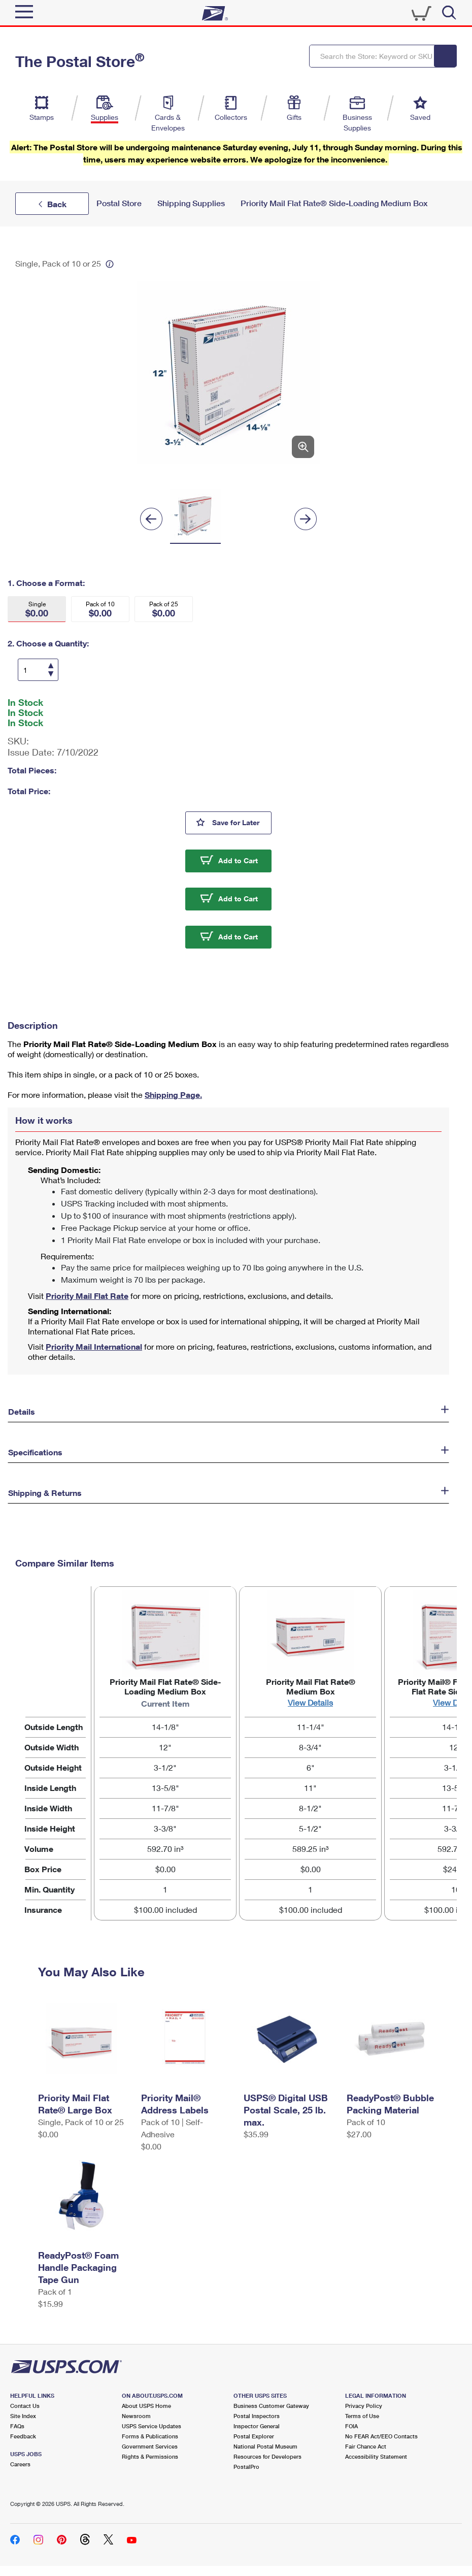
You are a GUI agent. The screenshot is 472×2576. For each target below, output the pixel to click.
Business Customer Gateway (271, 2405)
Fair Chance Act (365, 2446)
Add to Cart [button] (238, 860)
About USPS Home (146, 2405)
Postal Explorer (253, 2436)
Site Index (23, 2415)
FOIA (351, 2426)
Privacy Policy (363, 2405)
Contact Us (25, 2405)
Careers (20, 2464)
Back (56, 204)
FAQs (17, 2426)
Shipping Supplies (191, 203)
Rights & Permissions (150, 2456)
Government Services (150, 2446)
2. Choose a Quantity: (48, 643)
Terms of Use (362, 2415)
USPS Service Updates (151, 2426)
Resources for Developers (267, 2456)
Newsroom (136, 2415)
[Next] (305, 519)
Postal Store (119, 203)
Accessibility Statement (376, 2456)
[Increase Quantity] (51, 666)
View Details (310, 1702)
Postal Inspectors (256, 2415)
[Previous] (151, 519)
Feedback (23, 2436)
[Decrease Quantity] (50, 673)
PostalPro (246, 2466)
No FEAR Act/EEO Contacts (381, 2436)
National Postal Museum (265, 2446)
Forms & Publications (150, 2436)
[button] (37, 609)
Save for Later (242, 822)
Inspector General (256, 2426)
